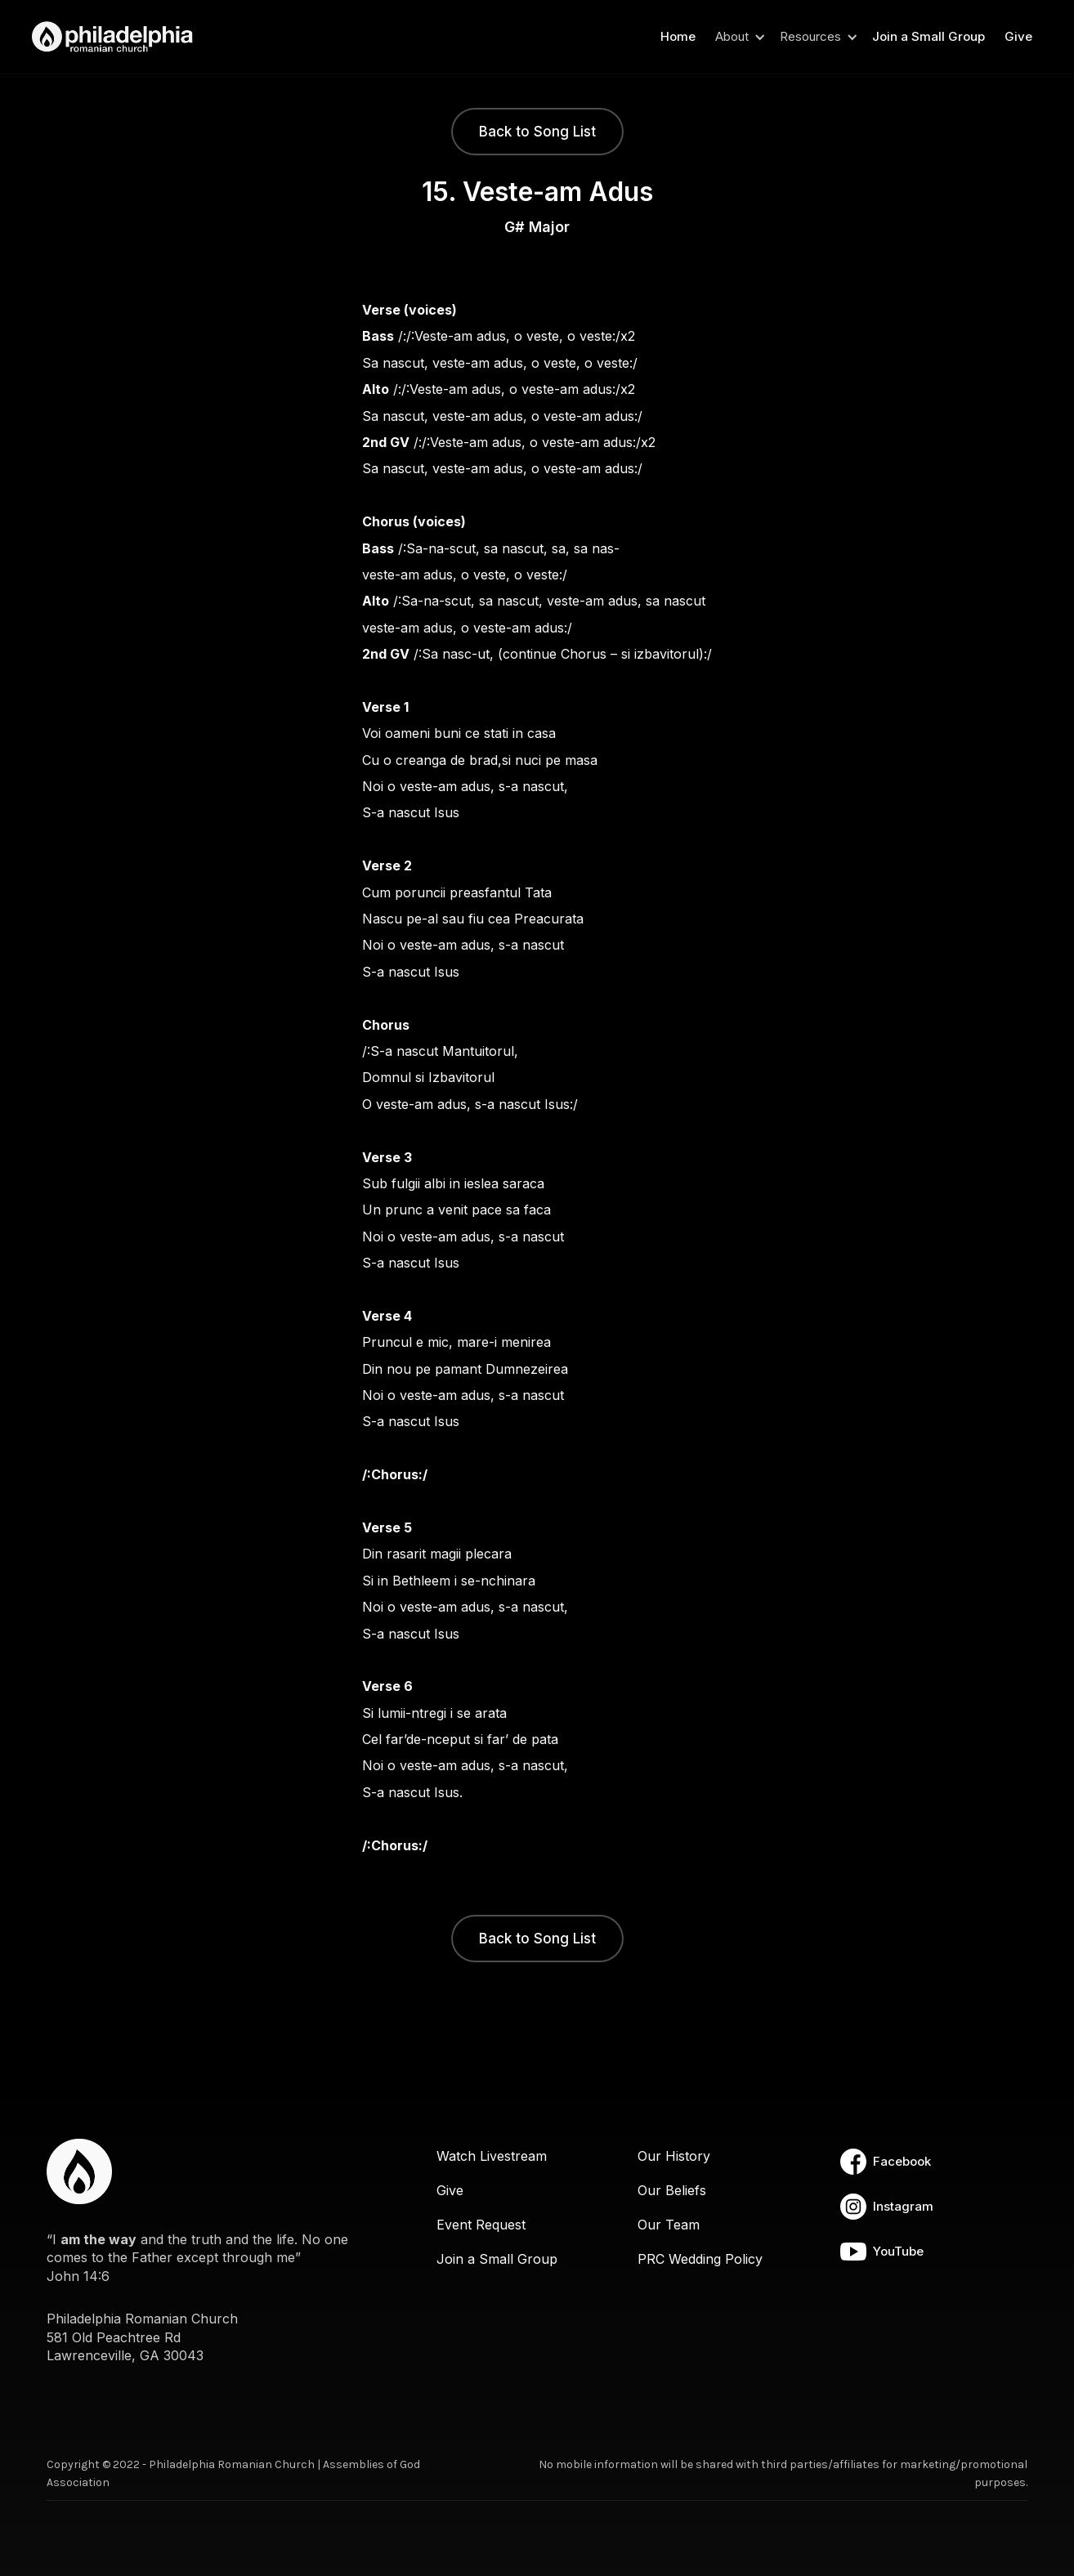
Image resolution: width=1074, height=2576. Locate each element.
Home (678, 36)
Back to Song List (537, 131)
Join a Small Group (928, 36)
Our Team (669, 2224)
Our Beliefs (672, 2190)
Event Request (481, 2224)
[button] (737, 36)
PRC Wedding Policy (700, 2259)
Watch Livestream (491, 2156)
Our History (674, 2156)
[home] (118, 37)
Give (1018, 36)
